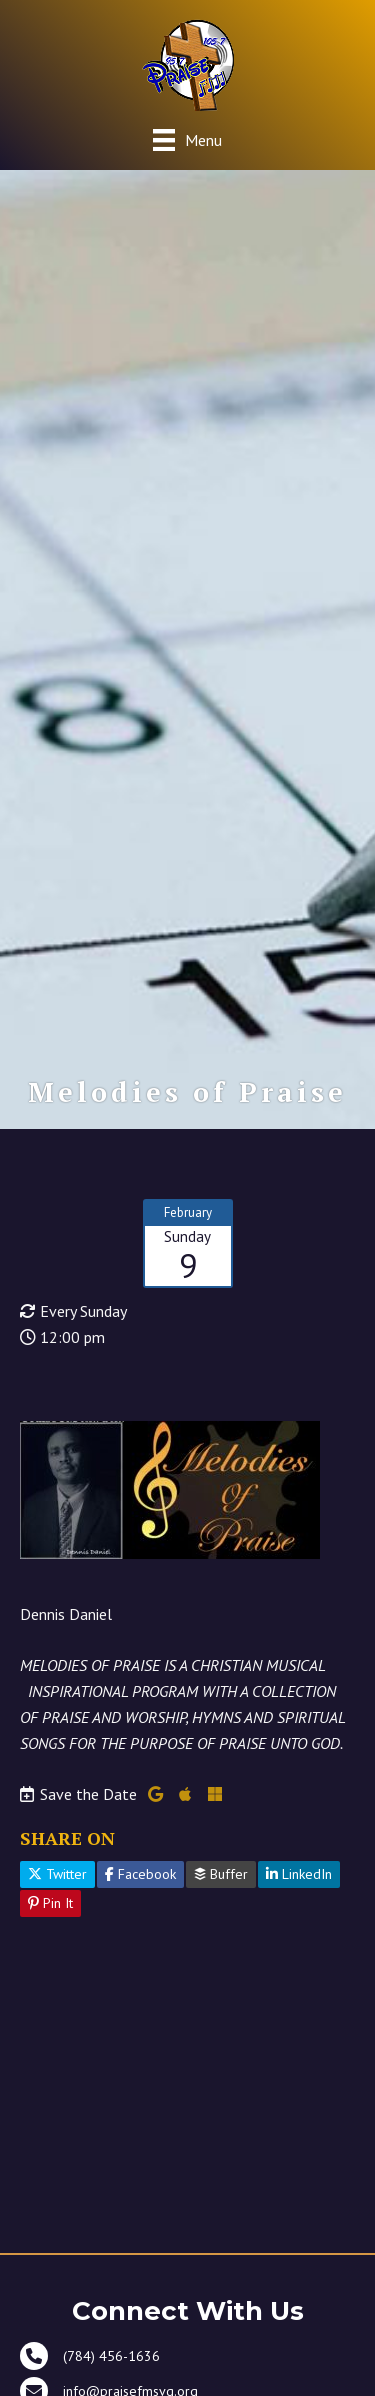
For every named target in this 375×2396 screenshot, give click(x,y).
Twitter (57, 1874)
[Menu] (187, 139)
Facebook (140, 1874)
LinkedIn (299, 1874)
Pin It (50, 1903)
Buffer (221, 1874)
